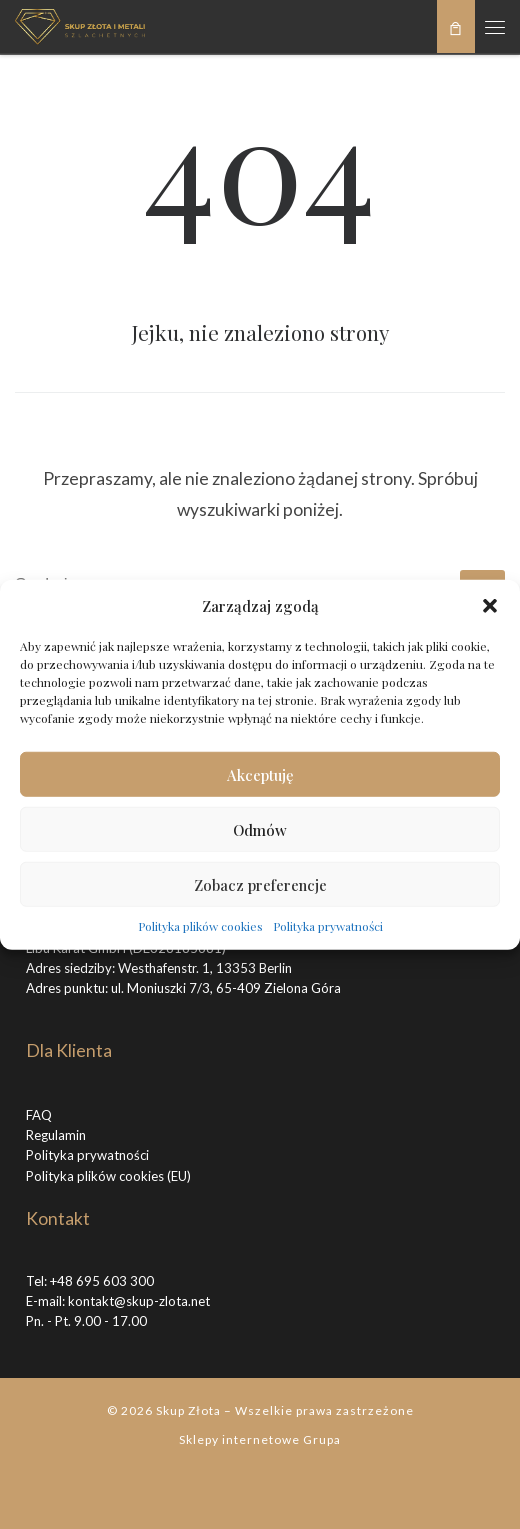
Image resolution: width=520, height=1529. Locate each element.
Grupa (322, 1439)
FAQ (39, 1115)
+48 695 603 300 (102, 1281)
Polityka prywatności (328, 926)
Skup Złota (188, 1410)
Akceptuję (260, 774)
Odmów (260, 829)
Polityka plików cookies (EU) (108, 1176)
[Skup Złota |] (80, 23)
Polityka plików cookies (200, 926)
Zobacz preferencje (260, 884)
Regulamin (56, 1135)
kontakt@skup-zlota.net (139, 1301)
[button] (490, 606)
